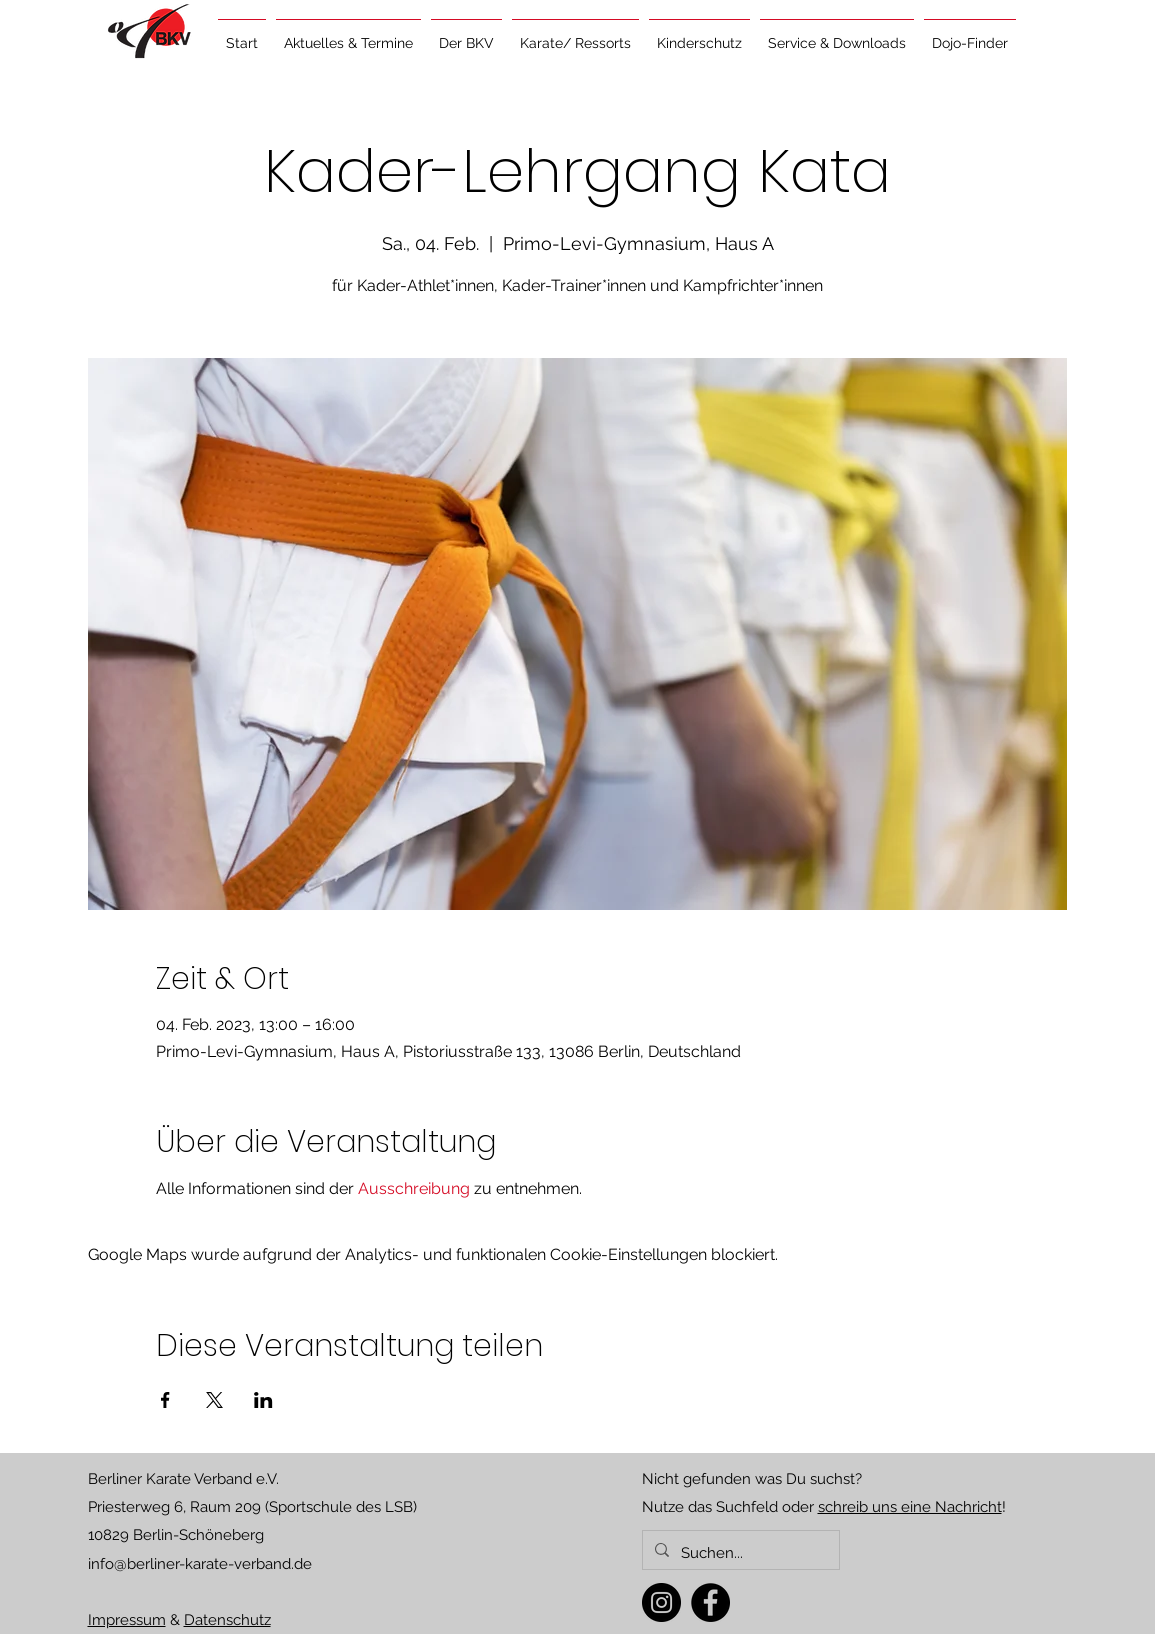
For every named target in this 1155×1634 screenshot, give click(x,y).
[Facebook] (710, 1602)
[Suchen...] (739, 1553)
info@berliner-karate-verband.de (200, 1564)
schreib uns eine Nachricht (910, 1507)
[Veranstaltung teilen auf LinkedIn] (263, 1400)
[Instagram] (661, 1602)
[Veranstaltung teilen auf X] (214, 1400)
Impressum (127, 1620)
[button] (348, 34)
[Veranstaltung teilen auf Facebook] (165, 1400)
